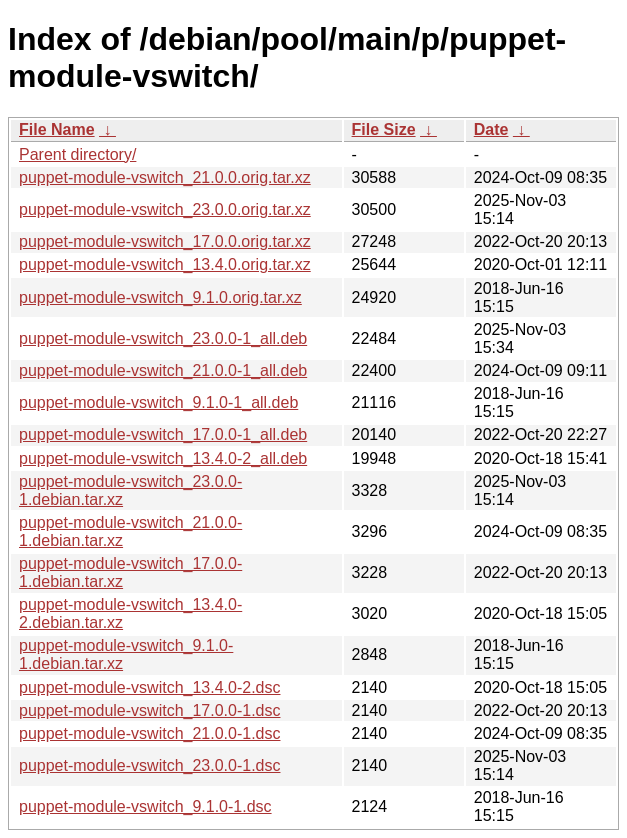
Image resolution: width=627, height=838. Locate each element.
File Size (384, 129)
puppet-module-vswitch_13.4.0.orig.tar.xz (165, 264)
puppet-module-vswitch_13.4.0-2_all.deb (163, 458)
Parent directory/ (77, 154)
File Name (57, 129)
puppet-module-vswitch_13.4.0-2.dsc (149, 687)
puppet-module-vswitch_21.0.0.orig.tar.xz (165, 177)
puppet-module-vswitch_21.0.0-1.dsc (149, 733)
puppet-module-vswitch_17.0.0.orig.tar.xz (165, 241)
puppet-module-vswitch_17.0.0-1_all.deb (163, 434)
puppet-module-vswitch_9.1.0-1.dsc (145, 806)
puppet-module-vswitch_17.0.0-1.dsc (149, 710)
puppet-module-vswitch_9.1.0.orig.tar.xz (160, 297)
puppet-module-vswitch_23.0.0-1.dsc (149, 765)
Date (491, 129)
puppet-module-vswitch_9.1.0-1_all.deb (158, 402)
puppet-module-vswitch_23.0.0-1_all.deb (163, 338)
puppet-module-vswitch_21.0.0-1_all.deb (163, 370)
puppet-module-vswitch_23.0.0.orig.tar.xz (165, 209)
